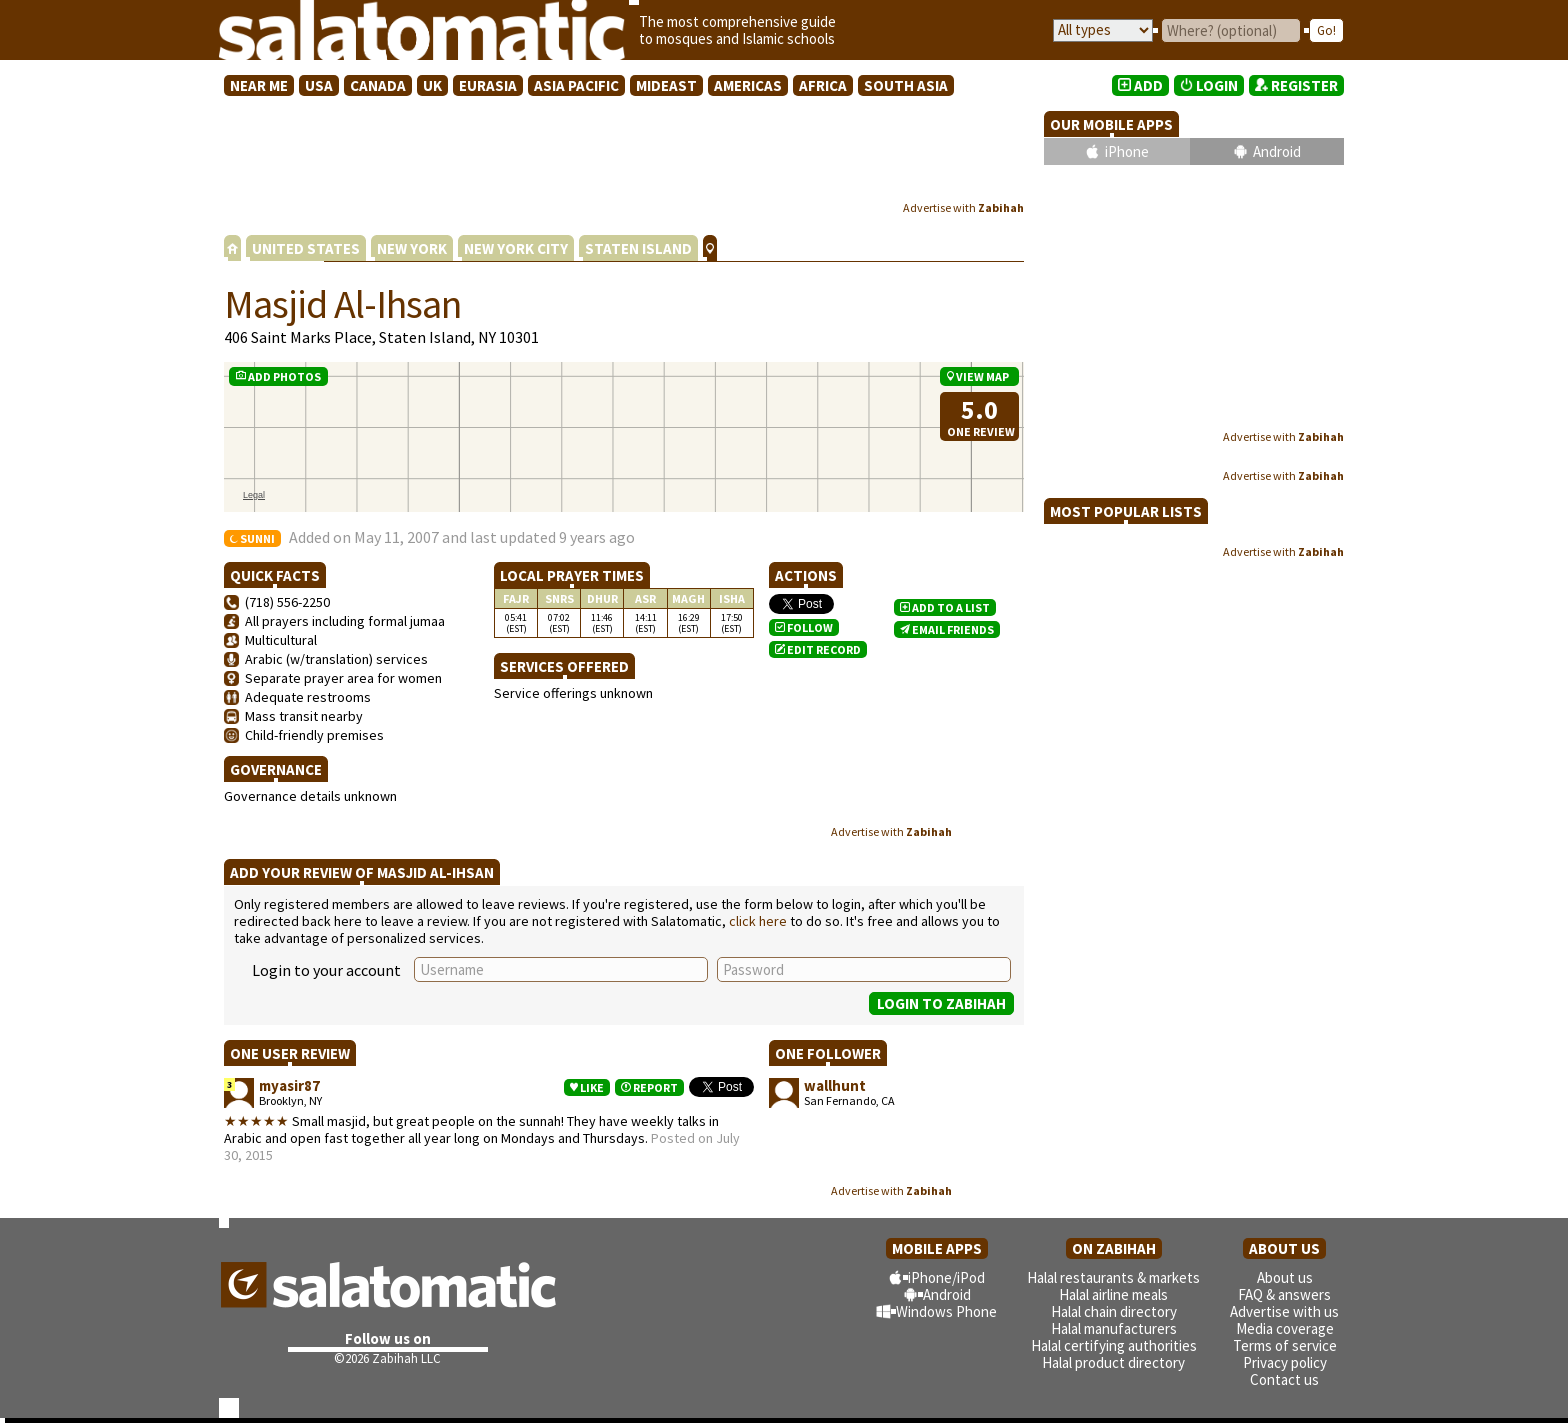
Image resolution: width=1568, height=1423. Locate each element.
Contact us (1284, 1379)
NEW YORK (412, 248)
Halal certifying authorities (1114, 1345)
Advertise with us (1284, 1311)
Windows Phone (946, 1311)
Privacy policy (1285, 1362)
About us (1285, 1277)
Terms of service (1285, 1345)
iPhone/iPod (946, 1277)
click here (758, 921)
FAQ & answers (1284, 1294)
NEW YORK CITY (516, 248)
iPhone (1127, 151)
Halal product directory (1113, 1362)
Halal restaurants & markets (1113, 1277)
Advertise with (963, 207)
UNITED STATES (306, 248)
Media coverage (1285, 1328)
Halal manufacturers (1114, 1328)
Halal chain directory (1114, 1311)
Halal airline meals (1113, 1294)
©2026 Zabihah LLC (387, 1358)
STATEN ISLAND (638, 248)
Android (1277, 151)
